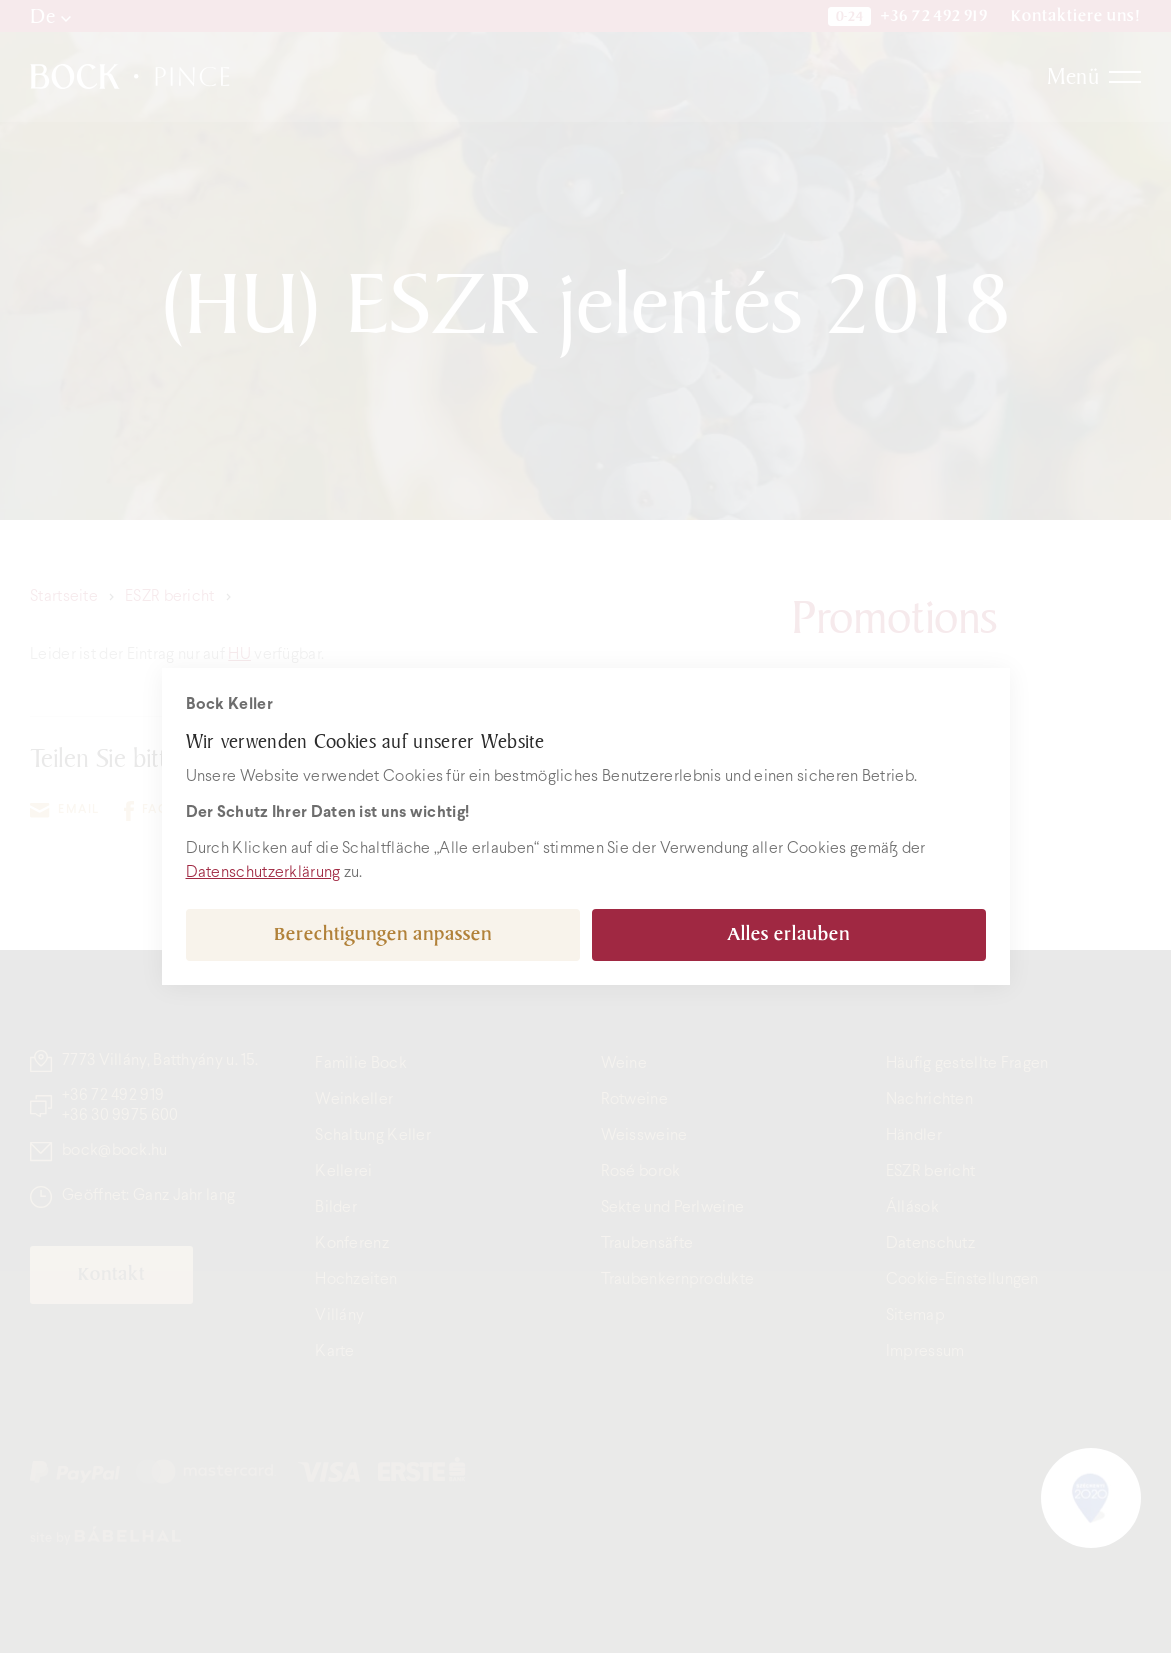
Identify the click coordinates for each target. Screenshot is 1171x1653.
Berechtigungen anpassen (383, 934)
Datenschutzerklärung (263, 872)
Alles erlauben (788, 934)
